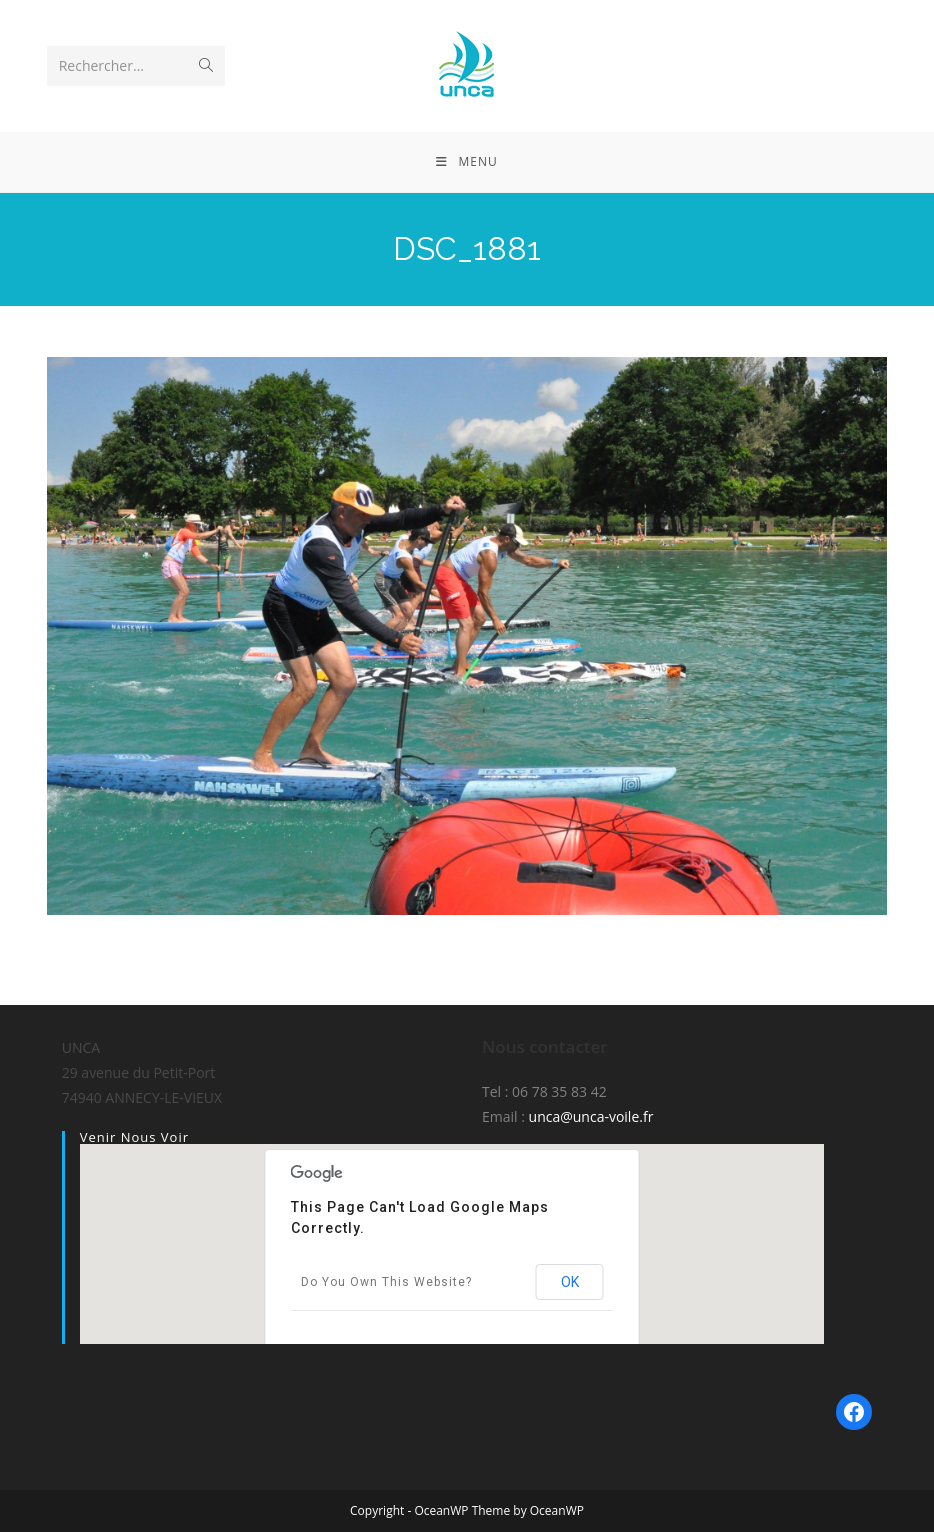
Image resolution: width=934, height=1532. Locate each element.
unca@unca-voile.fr (591, 1116)
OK (570, 1282)
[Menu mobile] (466, 162)
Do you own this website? (386, 1282)
